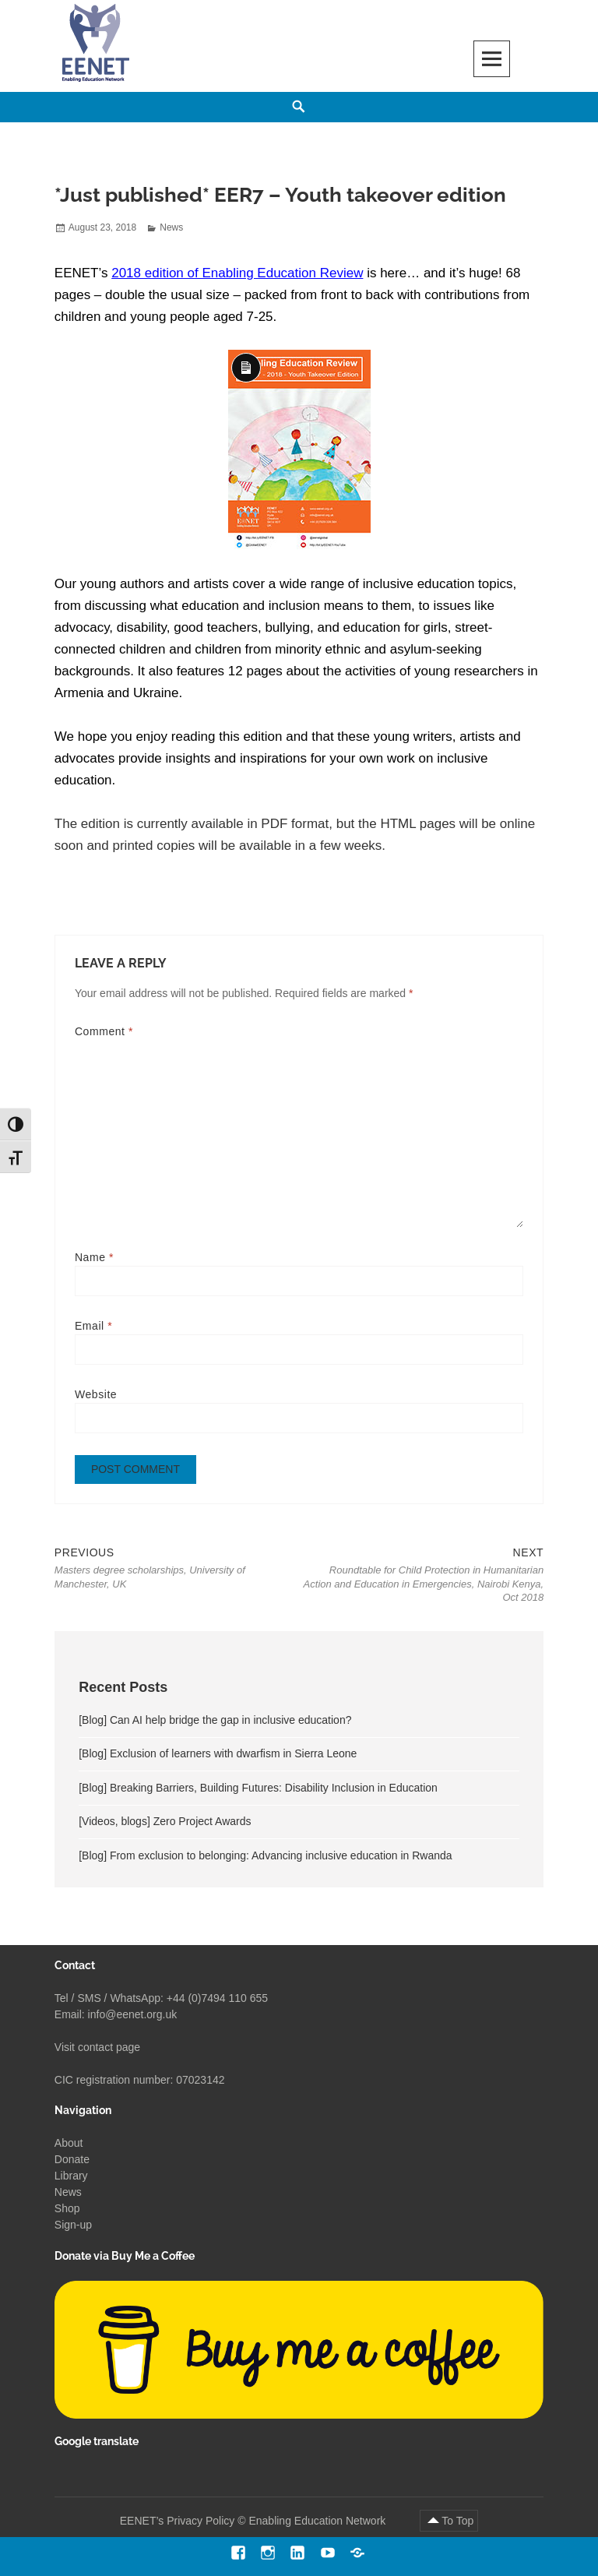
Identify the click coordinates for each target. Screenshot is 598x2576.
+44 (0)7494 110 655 (217, 1998)
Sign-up (73, 2225)
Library (71, 2176)
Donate (72, 2160)
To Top (457, 2521)
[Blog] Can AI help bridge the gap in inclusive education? (215, 1721)
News (171, 227)
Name (94, 1257)
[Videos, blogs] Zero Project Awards (165, 1823)
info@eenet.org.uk (133, 2014)
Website (96, 1394)
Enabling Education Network (318, 2521)
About (69, 2143)
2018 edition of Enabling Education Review (237, 273)
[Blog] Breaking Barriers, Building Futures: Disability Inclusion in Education (258, 1789)
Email (93, 1326)
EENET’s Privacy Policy (177, 2521)
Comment (104, 1031)
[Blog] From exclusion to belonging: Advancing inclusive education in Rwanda (265, 1857)
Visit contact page (97, 2047)
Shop (67, 2209)
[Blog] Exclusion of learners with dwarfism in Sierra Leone (218, 1755)
